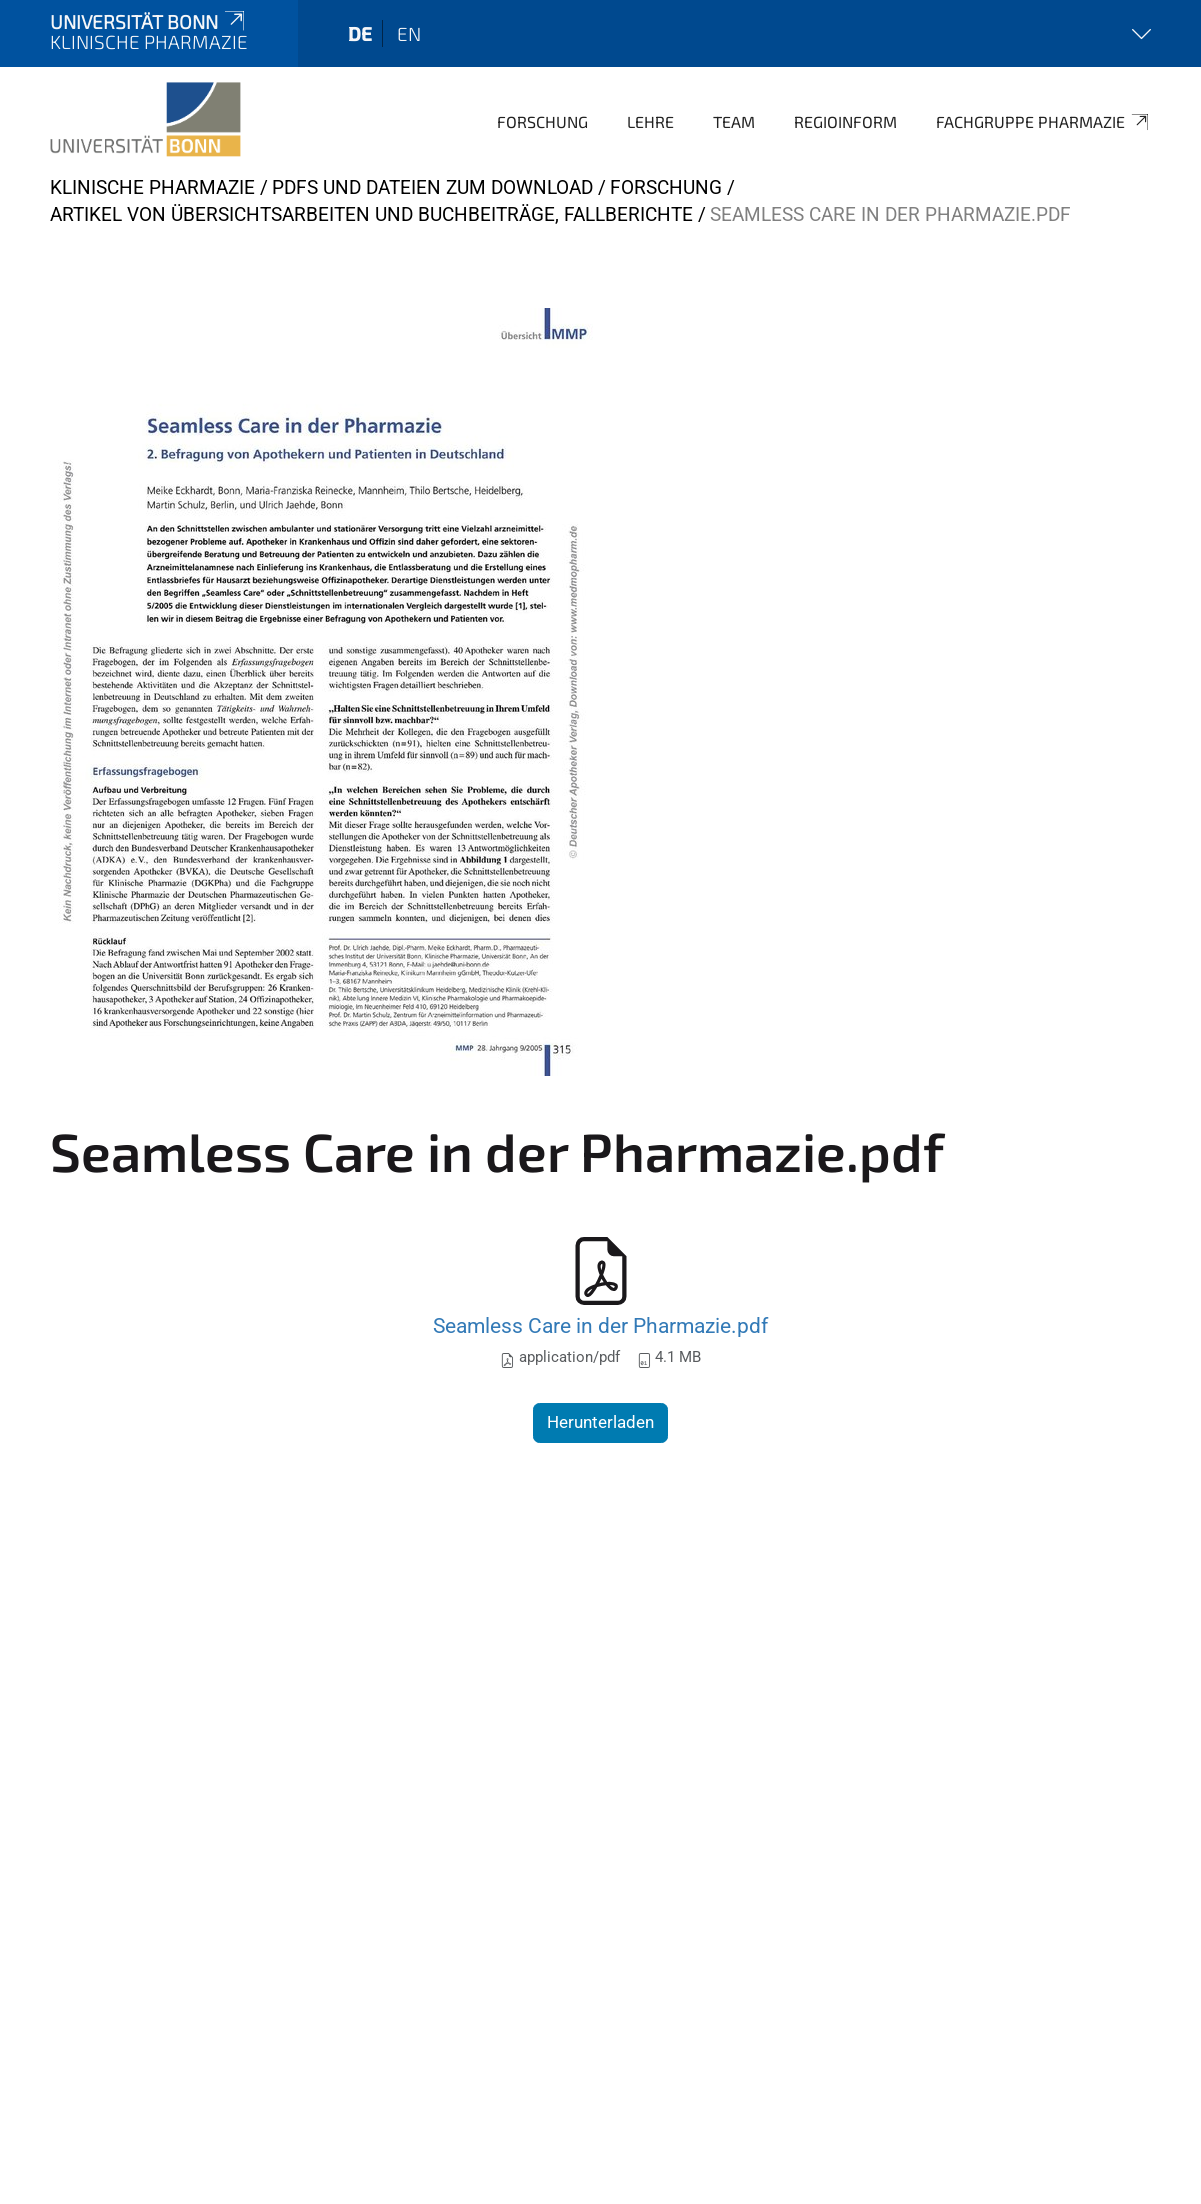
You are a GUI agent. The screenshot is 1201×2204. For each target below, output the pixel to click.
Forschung (542, 121)
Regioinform (845, 121)
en (409, 33)
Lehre (650, 121)
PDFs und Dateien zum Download (432, 187)
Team (734, 121)
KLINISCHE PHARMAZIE (152, 187)
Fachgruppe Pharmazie (1043, 122)
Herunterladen (600, 1422)
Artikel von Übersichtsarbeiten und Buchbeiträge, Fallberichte (371, 214)
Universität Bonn (149, 21)
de (360, 33)
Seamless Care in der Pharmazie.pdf (600, 1325)
